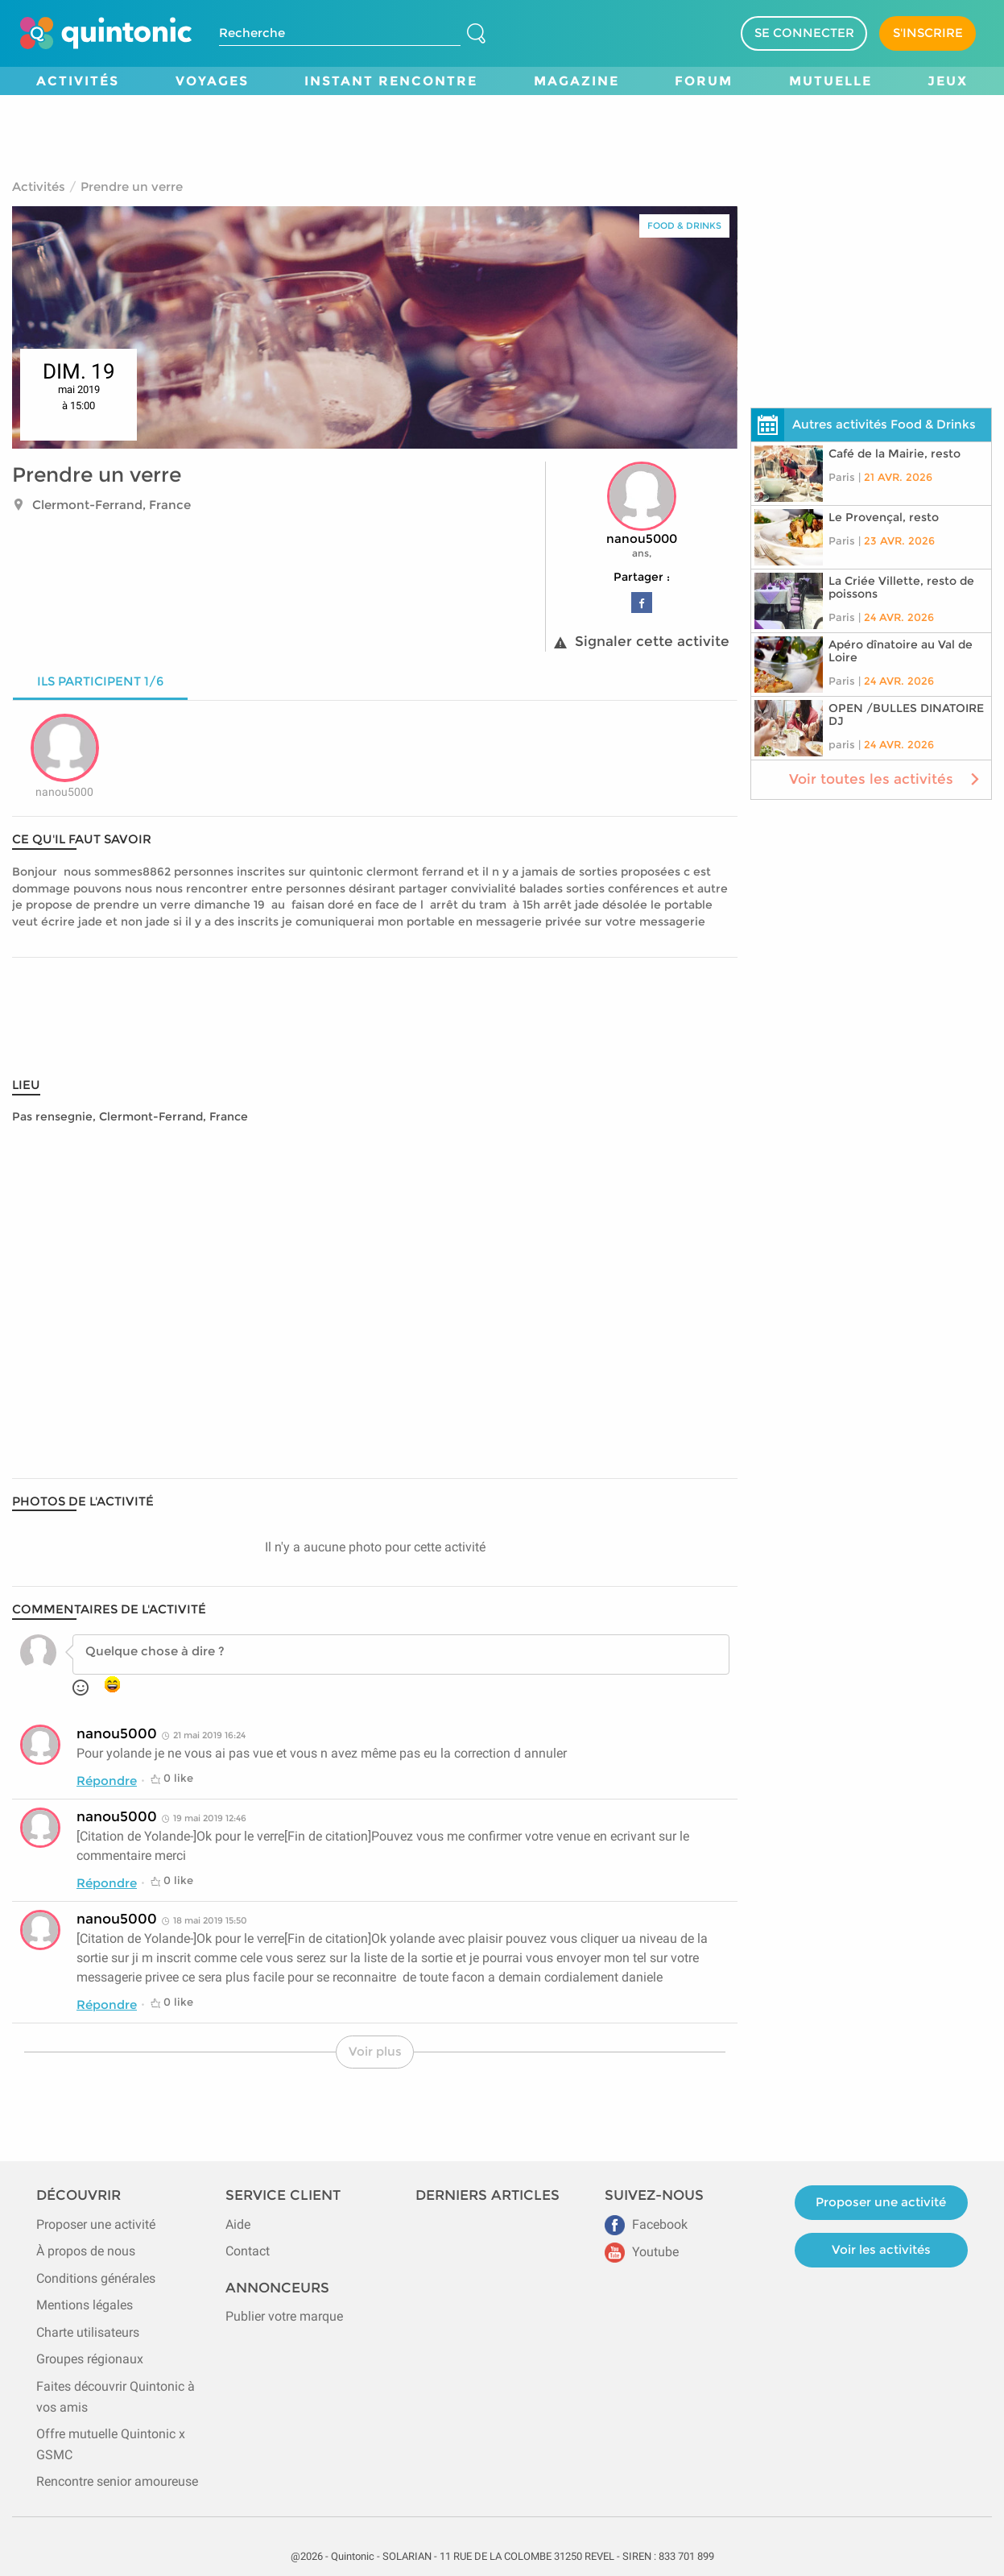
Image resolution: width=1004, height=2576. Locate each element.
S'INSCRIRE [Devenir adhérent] (928, 32)
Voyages (212, 81)
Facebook (646, 2224)
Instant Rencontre (390, 81)
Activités (77, 81)
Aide (237, 2224)
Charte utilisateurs (87, 2332)
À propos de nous (85, 2251)
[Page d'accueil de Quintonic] (106, 33)
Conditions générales (95, 2278)
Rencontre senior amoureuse (117, 2481)
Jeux (948, 81)
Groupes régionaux (89, 2359)
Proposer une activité (95, 2224)
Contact (247, 2251)
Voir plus (375, 2051)
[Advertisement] (502, 131)
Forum (704, 81)
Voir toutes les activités (886, 779)
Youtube (642, 2251)
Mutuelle (830, 81)
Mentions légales (84, 2305)
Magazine (576, 81)
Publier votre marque (284, 2316)
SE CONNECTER (804, 32)
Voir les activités (881, 2249)
